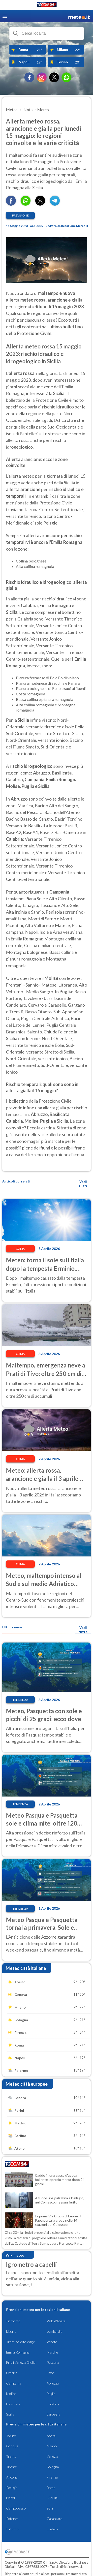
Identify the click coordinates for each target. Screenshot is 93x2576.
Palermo (12, 2529)
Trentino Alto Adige (20, 2342)
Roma (51, 2487)
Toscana (53, 2362)
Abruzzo (53, 2383)
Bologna (53, 2467)
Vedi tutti (83, 1183)
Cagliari (52, 2529)
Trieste (11, 2467)
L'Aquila (52, 2498)
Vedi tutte (83, 1629)
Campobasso (16, 2508)
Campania (13, 2383)
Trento (11, 2456)
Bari (50, 2508)
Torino (11, 2436)
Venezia (52, 2456)
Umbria (11, 2373)
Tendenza (20, 1700)
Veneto (52, 2342)
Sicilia (10, 2414)
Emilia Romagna (18, 2352)
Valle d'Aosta (56, 2321)
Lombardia (54, 2331)
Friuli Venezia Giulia (20, 2362)
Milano (52, 2446)
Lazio (50, 2373)
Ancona (12, 2477)
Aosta (51, 2436)
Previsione (20, 215)
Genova (12, 2446)
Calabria (53, 2404)
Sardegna (53, 2414)
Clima (20, 1248)
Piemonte (13, 2321)
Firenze (52, 2477)
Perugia (11, 2487)
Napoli (11, 2498)
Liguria (11, 2331)
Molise (11, 2393)
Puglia (51, 2393)
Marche (52, 2352)
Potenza (12, 2518)
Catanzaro (54, 2518)
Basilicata (13, 2404)
